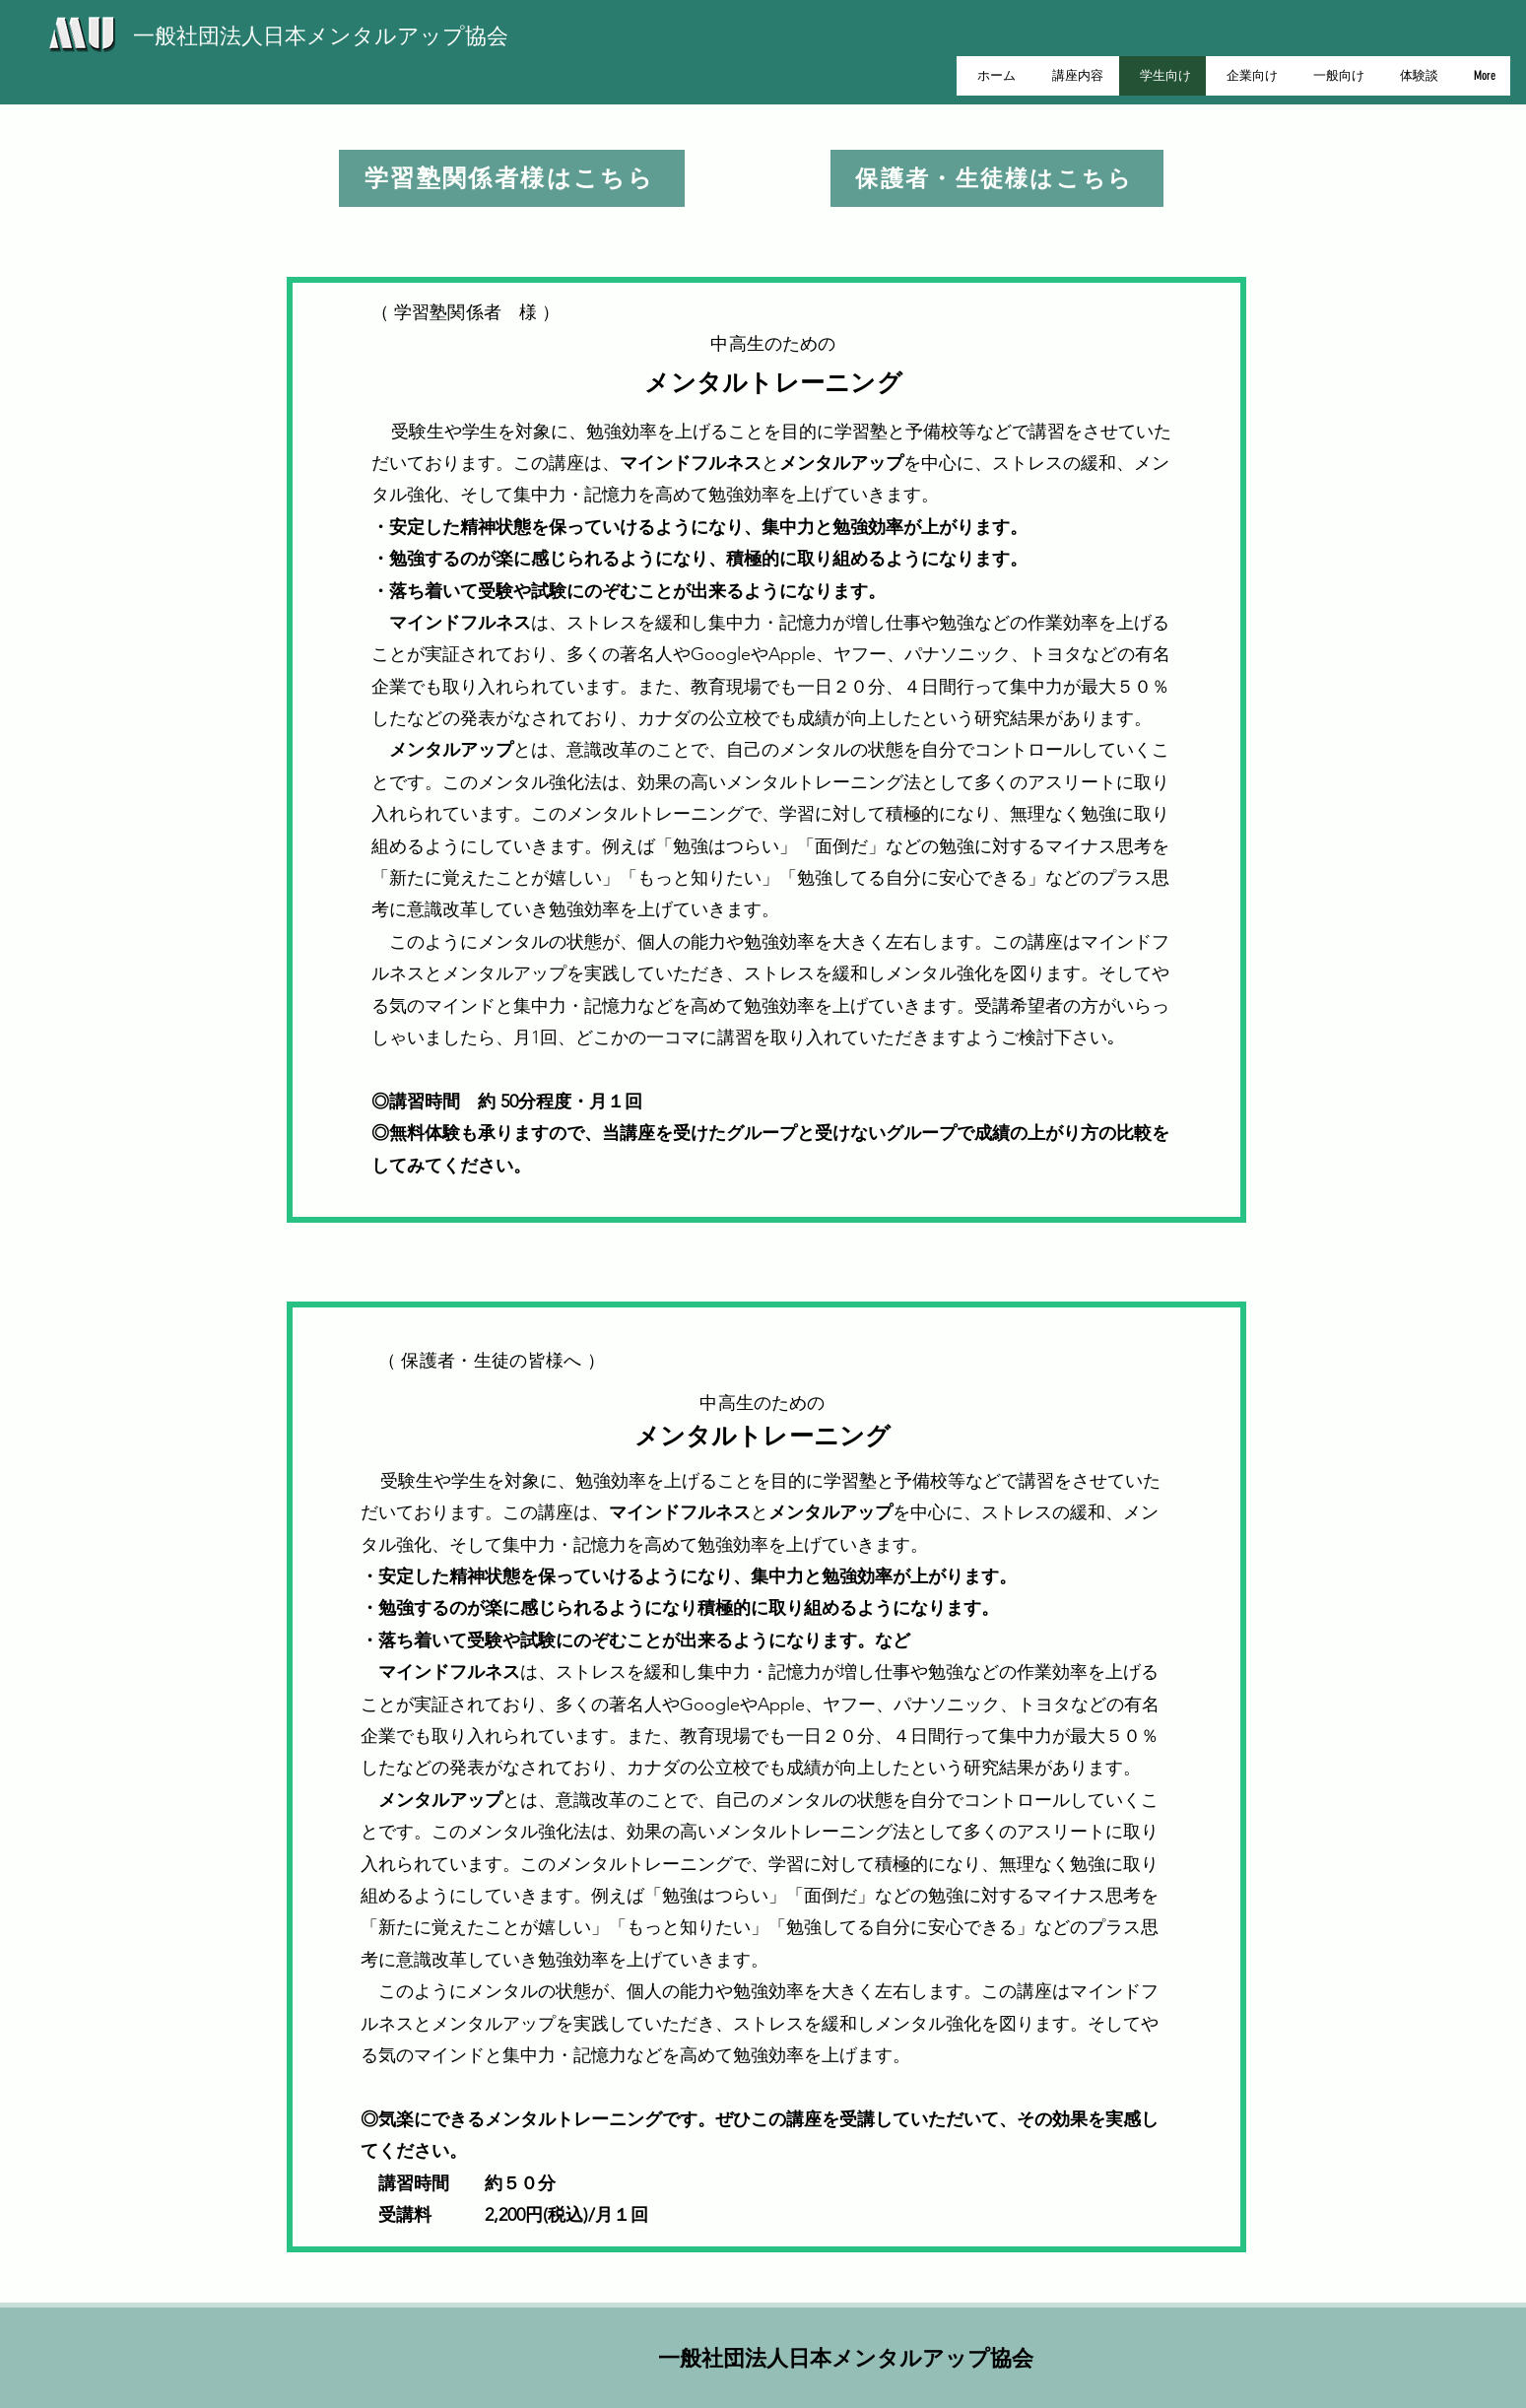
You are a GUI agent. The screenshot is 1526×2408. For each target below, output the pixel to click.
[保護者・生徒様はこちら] (996, 178)
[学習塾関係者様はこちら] (512, 178)
